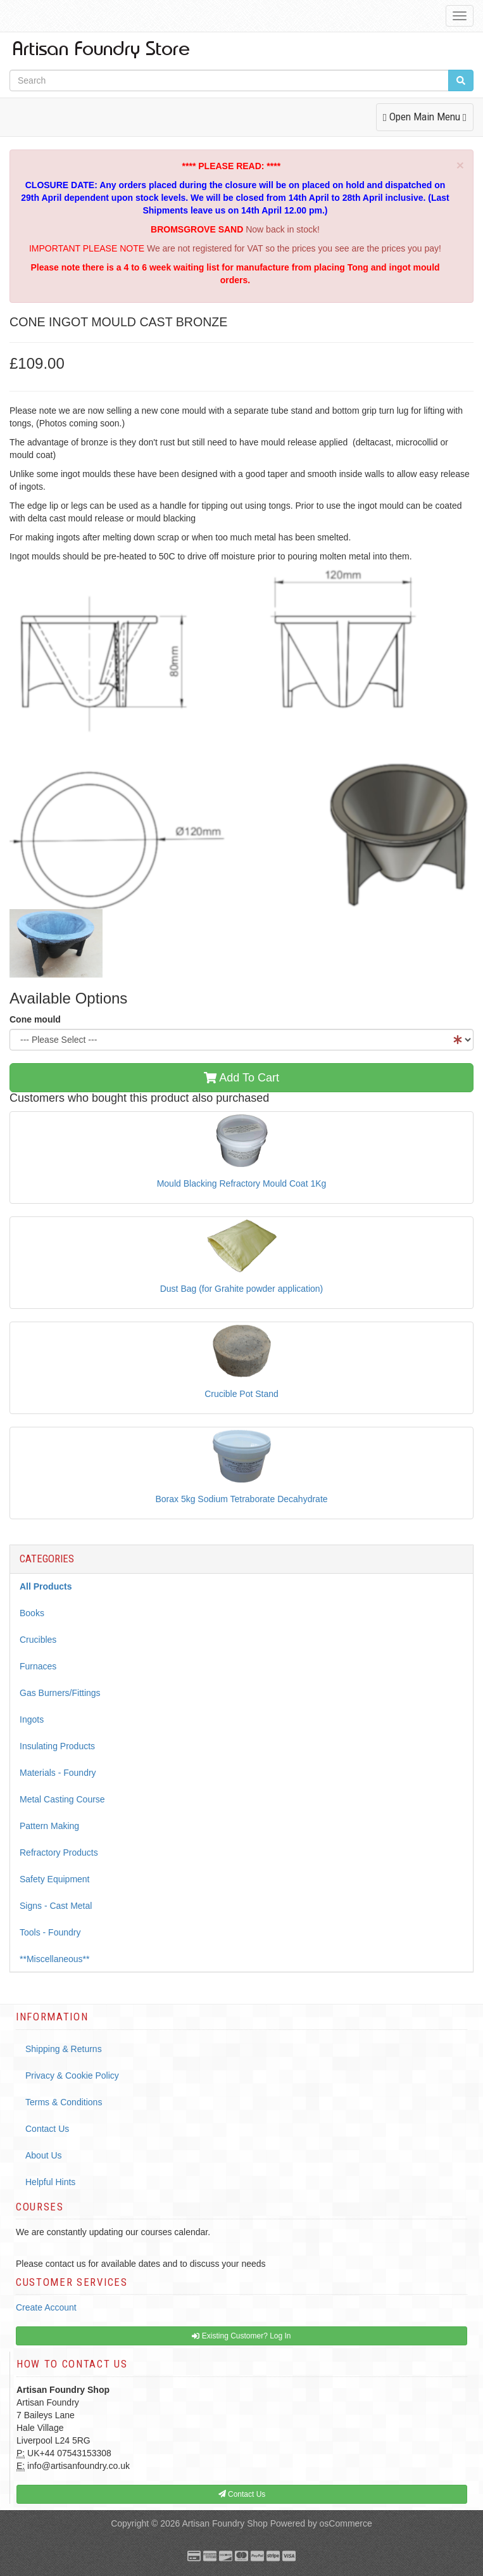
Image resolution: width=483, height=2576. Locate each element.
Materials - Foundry (58, 1773)
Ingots (32, 1719)
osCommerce (346, 2523)
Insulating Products (57, 1746)
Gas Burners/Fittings (60, 1693)
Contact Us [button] (242, 2494)
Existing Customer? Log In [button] (241, 2335)
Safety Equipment (55, 1879)
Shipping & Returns (63, 2049)
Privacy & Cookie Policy (72, 2075)
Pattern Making (49, 1826)
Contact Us (47, 2129)
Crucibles (38, 1640)
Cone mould (35, 1019)
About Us (43, 2155)
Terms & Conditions (63, 2102)
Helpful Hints (50, 2182)
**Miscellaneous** (55, 1959)
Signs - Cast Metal (56, 1906)
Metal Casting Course (62, 1799)
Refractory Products (59, 1852)
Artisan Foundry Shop (224, 2523)
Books (32, 1613)
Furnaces (38, 1666)
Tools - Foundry (50, 1932)
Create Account (46, 2307)
